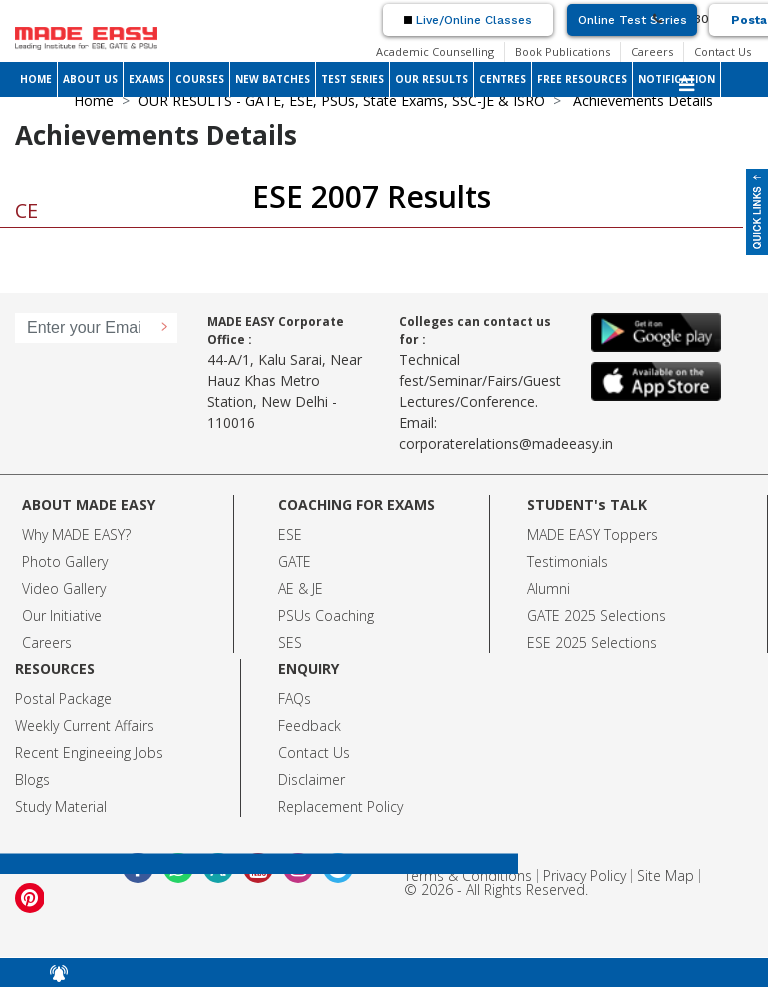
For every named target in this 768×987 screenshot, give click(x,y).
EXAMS (146, 79)
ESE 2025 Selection (588, 642)
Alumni (548, 588)
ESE (290, 534)
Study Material (61, 806)
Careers (652, 51)
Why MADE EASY (73, 534)
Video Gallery (64, 588)
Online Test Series (632, 20)
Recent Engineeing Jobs (89, 752)
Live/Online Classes (468, 20)
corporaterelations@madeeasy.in (506, 443)
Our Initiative (62, 615)
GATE (294, 561)
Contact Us (722, 51)
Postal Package (63, 698)
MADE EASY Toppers (592, 534)
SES (290, 642)
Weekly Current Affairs (84, 725)
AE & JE (300, 588)
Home (94, 100)
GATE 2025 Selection (593, 615)
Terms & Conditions (468, 875)
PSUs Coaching (326, 615)
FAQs (294, 698)
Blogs (32, 779)
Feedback (309, 725)
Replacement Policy (340, 806)
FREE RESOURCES (582, 79)
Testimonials (567, 561)
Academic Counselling (435, 51)
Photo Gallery (65, 561)
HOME (36, 79)
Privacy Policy (584, 875)
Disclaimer (311, 779)
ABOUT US (90, 79)
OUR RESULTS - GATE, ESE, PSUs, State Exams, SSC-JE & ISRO (341, 100)
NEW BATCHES (272, 79)
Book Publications (562, 51)
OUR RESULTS (431, 79)
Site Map (665, 875)
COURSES (199, 79)
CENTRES (502, 79)
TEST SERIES (352, 79)
